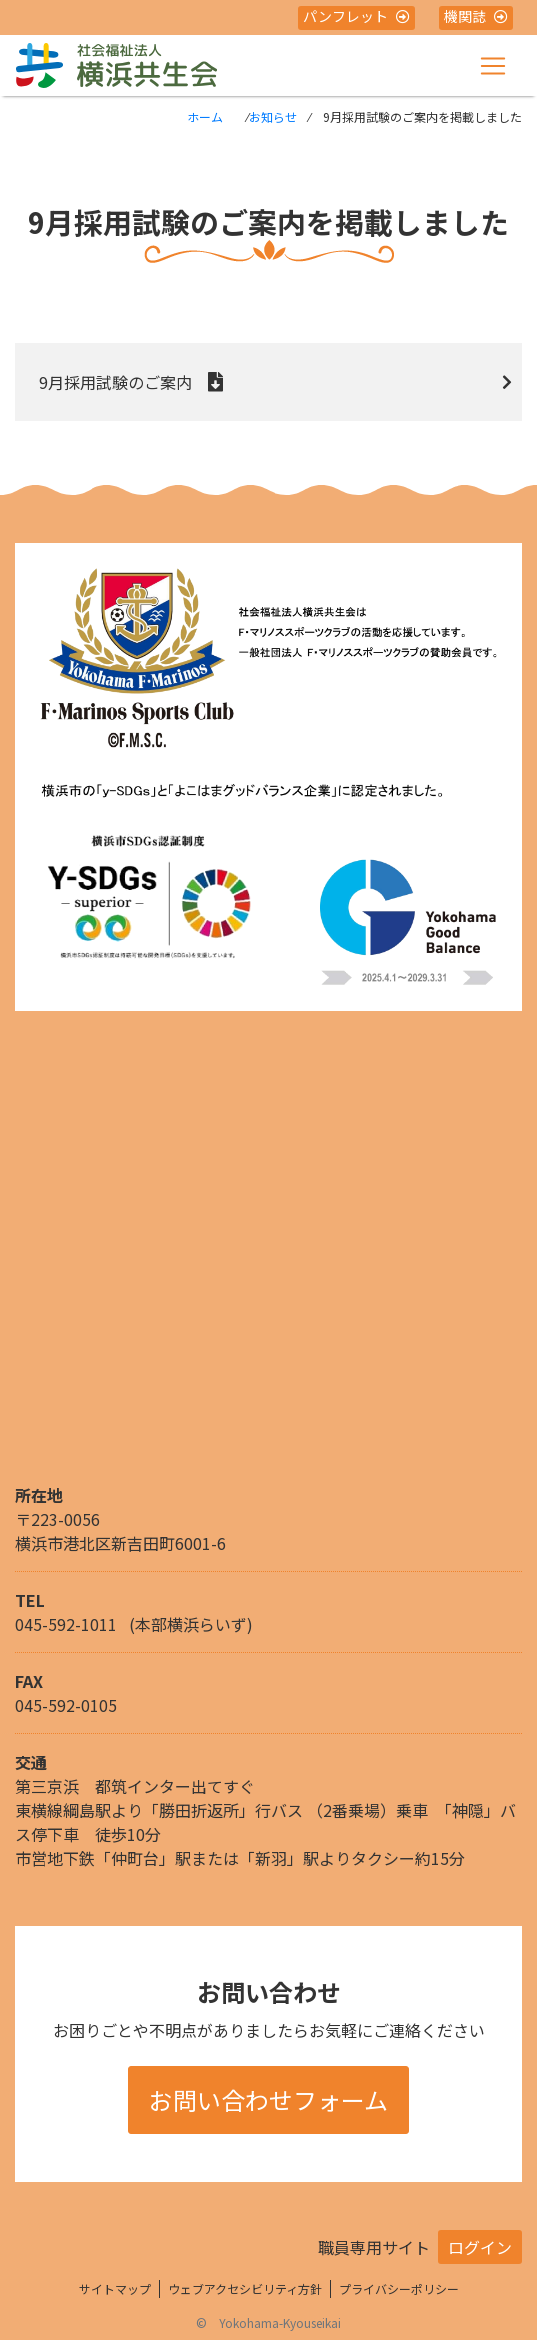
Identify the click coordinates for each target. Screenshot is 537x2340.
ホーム (205, 116)
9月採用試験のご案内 (115, 382)
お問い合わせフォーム (268, 2099)
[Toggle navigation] (493, 66)
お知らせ (273, 116)
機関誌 (476, 16)
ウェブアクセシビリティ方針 (245, 2288)
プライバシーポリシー (399, 2288)
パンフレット (356, 16)
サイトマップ (115, 2288)
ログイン (480, 2247)
